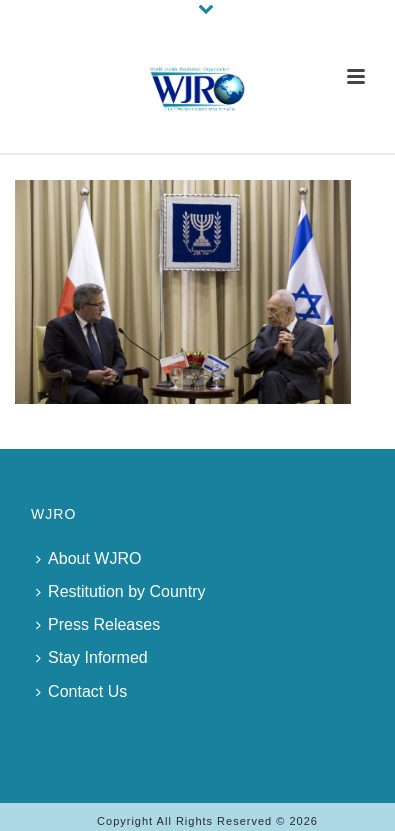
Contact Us (81, 691)
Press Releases (98, 624)
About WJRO (88, 558)
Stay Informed (92, 657)
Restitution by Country (120, 591)
